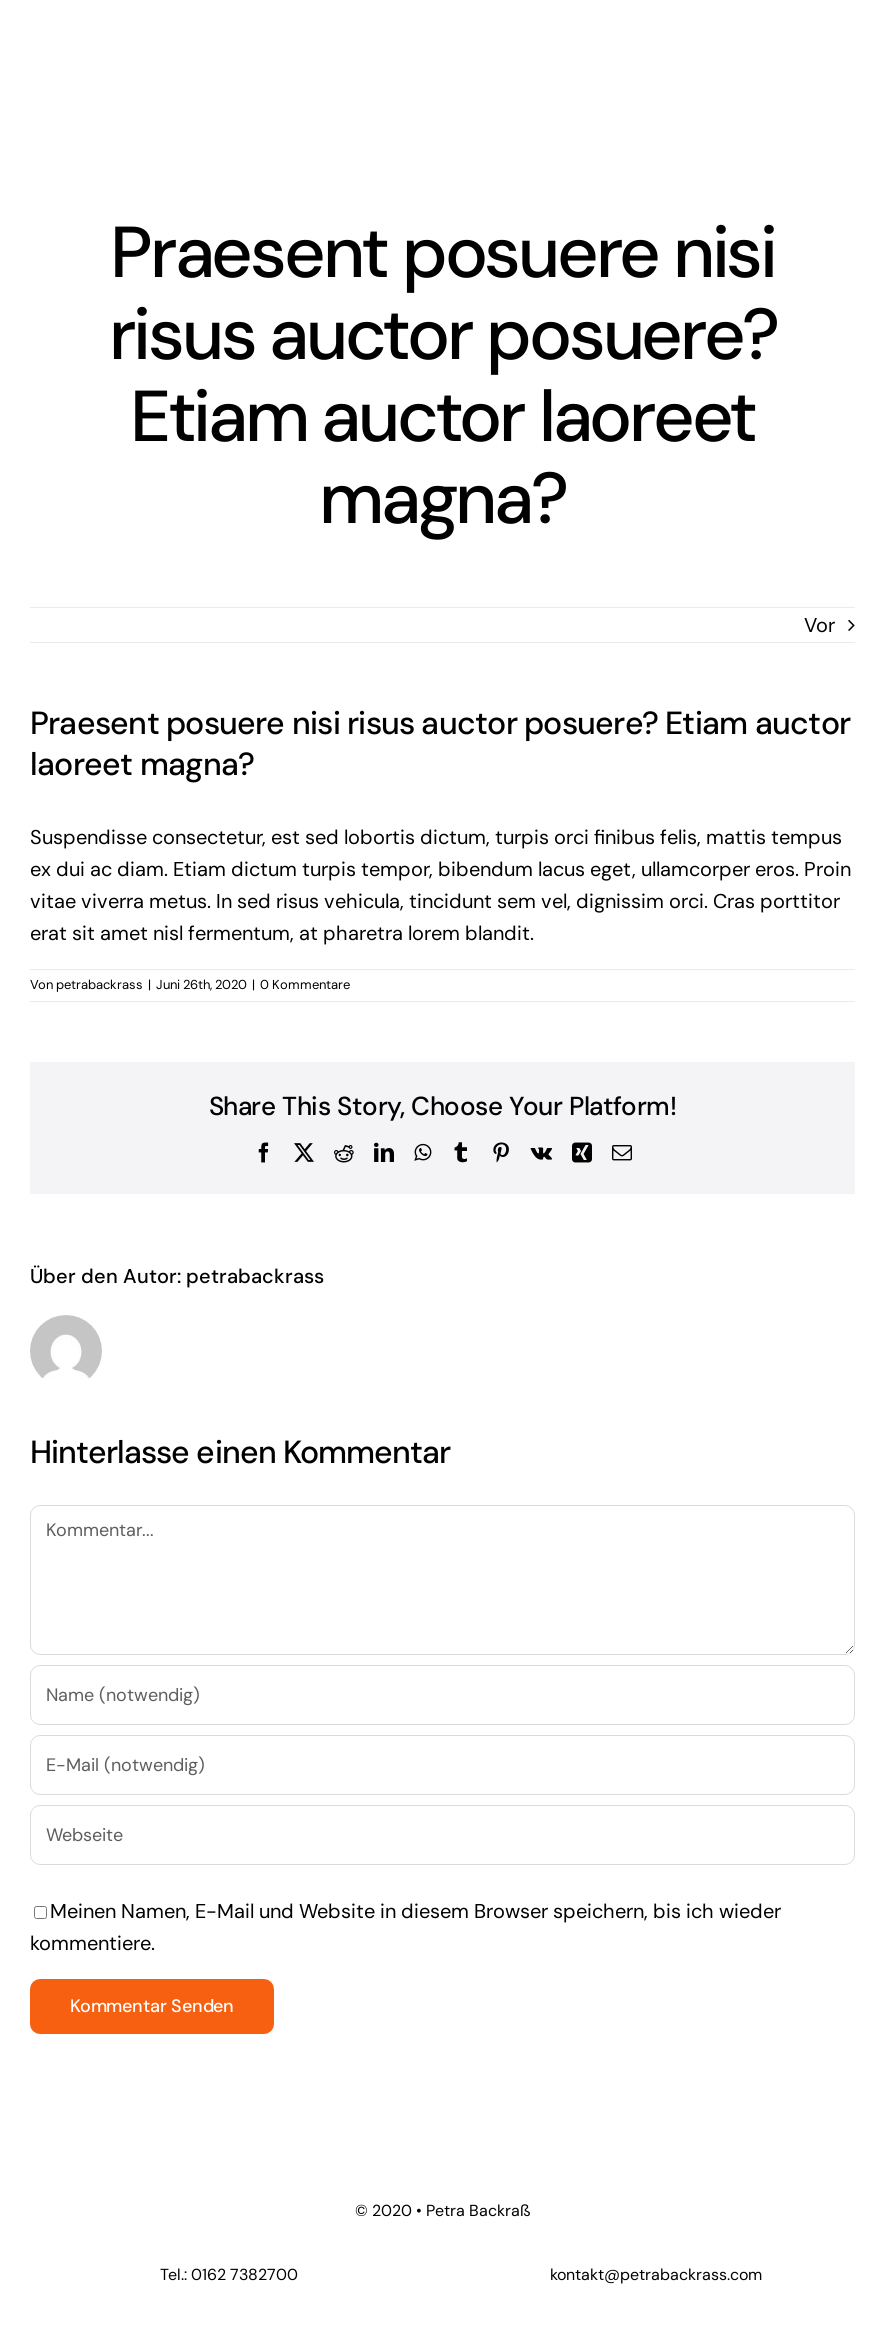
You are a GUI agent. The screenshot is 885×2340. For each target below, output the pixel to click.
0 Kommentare (305, 984)
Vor (819, 625)
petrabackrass (99, 984)
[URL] (442, 1835)
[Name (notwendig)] (442, 1695)
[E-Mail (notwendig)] (442, 1765)
